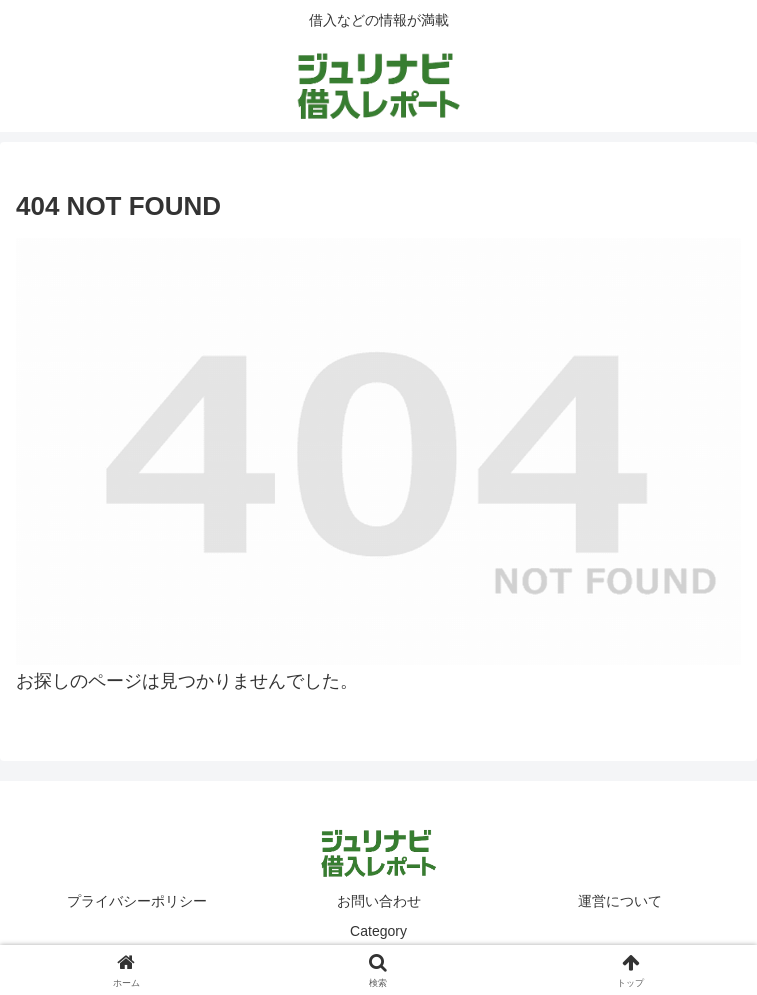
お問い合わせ (379, 901)
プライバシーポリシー (137, 901)
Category (378, 931)
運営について (620, 901)
